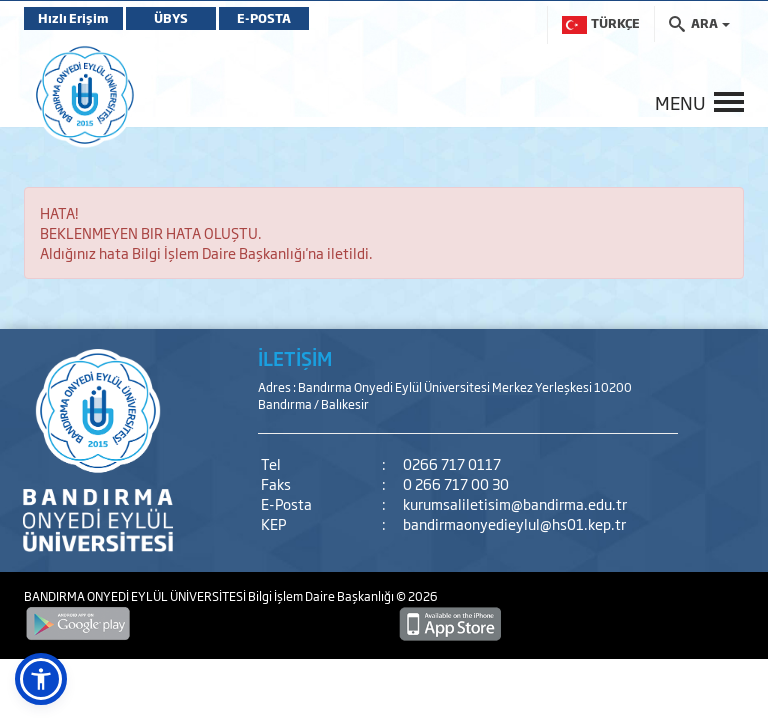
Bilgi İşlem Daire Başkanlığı (322, 596)
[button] (41, 679)
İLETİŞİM (295, 358)
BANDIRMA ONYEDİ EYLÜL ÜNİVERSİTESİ (136, 596)
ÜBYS (171, 18)
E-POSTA (264, 18)
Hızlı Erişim (73, 18)
